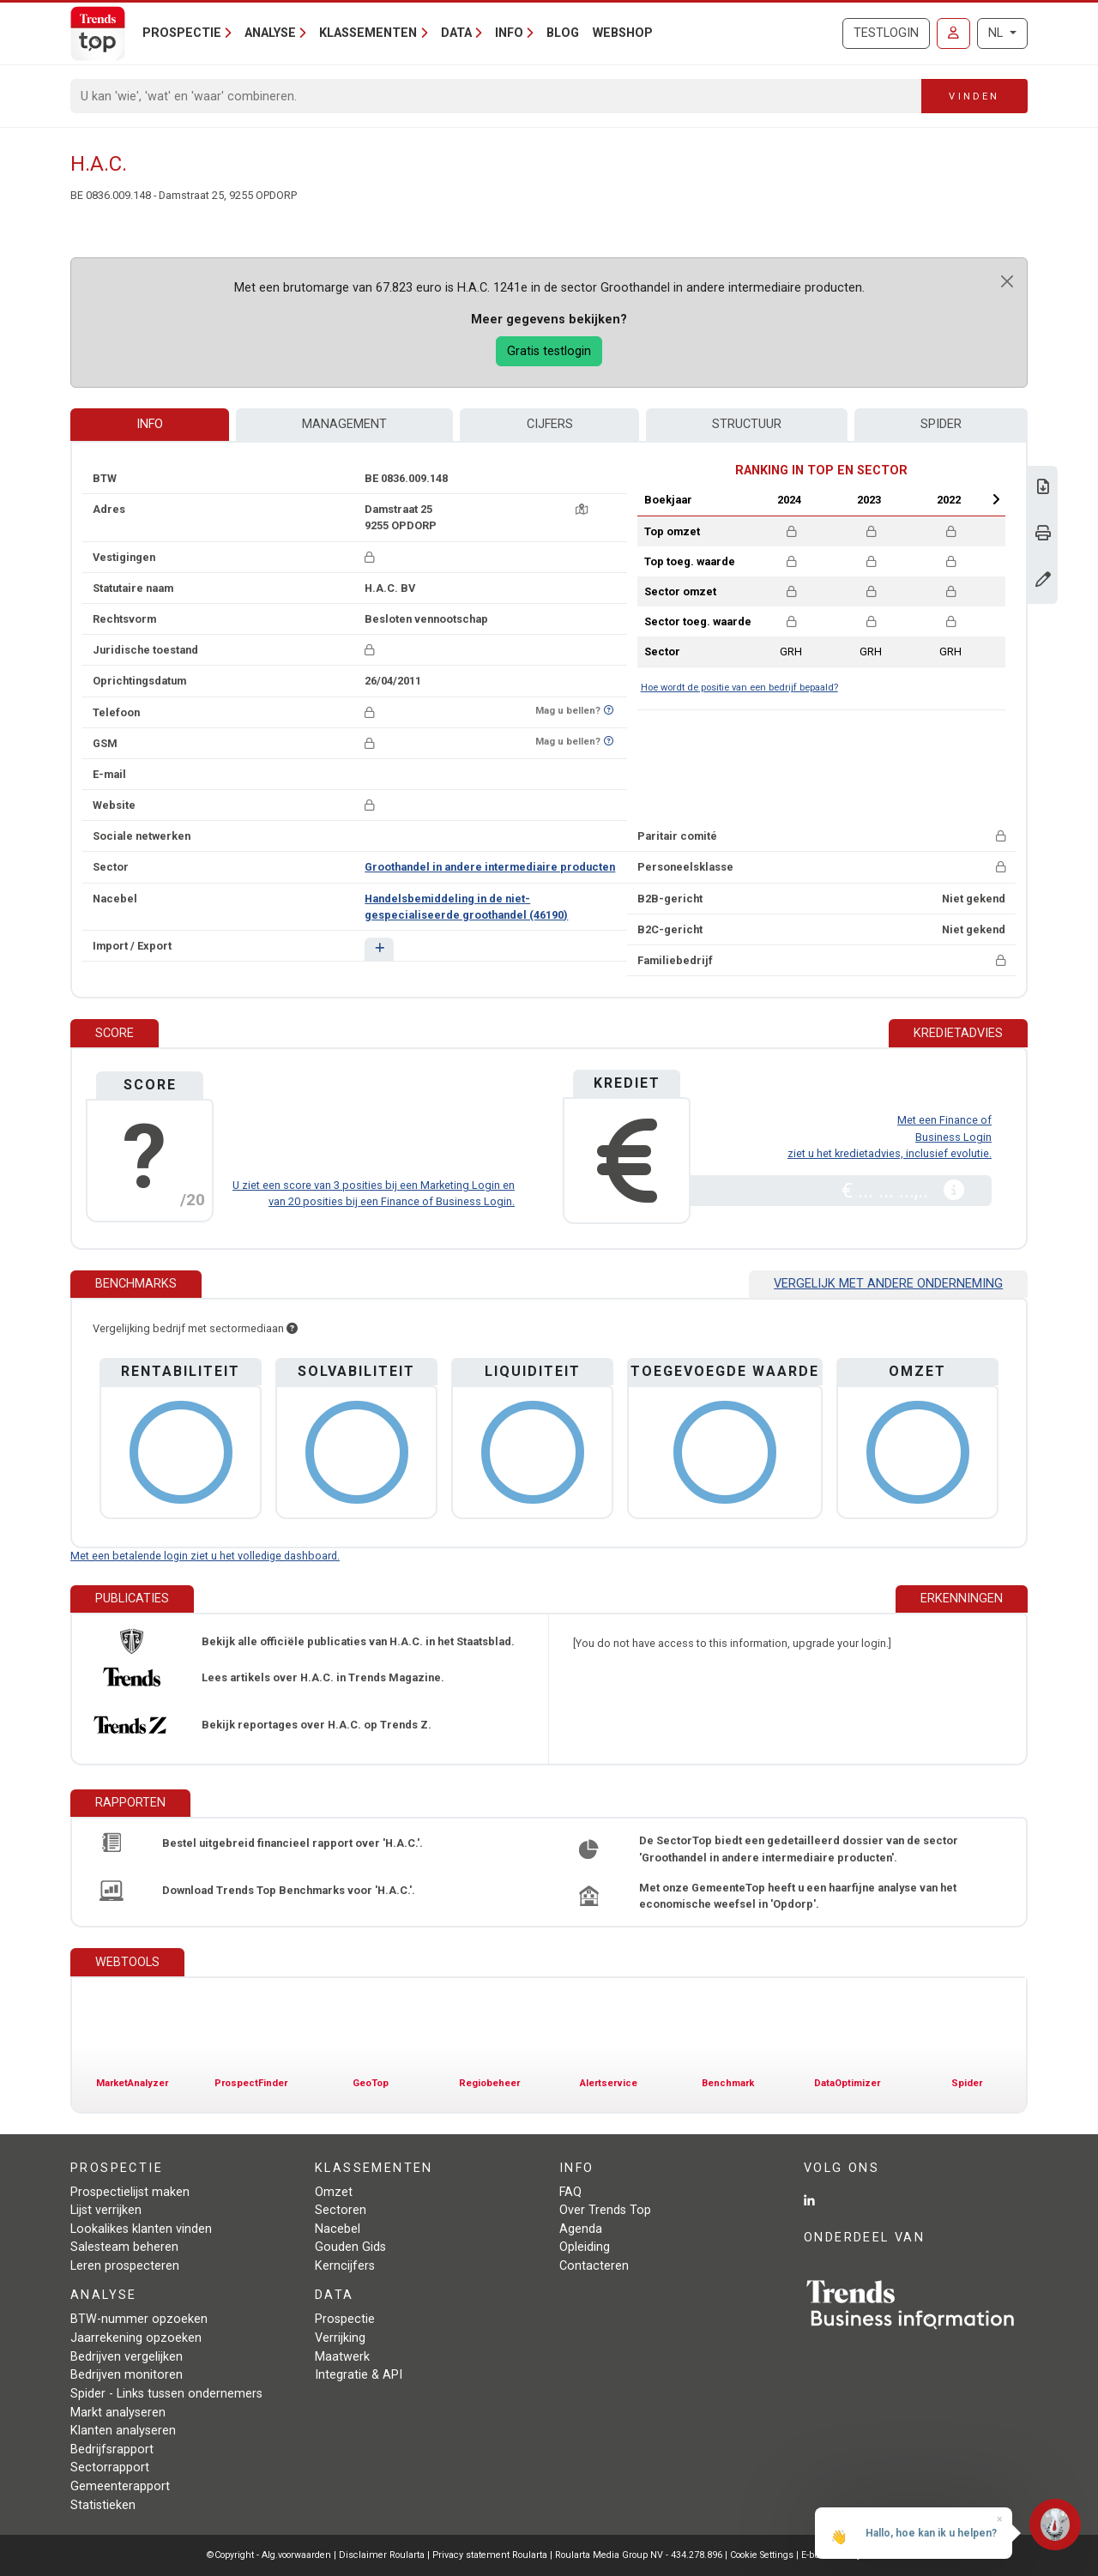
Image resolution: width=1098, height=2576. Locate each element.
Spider (941, 424)
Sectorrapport (109, 2467)
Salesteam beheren (124, 2247)
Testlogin (886, 33)
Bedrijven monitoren (126, 2375)
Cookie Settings (763, 2555)
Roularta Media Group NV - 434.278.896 (640, 2555)
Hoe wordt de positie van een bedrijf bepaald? (739, 687)
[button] (379, 949)
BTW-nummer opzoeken (139, 2319)
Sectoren (340, 2210)
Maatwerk (342, 2357)
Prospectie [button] (181, 33)
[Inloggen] (953, 33)
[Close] (1007, 281)
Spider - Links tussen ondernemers (166, 2393)
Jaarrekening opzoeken (136, 2338)
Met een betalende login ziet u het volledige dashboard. (205, 1555)
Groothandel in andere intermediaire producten (490, 866)
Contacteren (594, 2266)
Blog (562, 33)
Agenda (580, 2229)
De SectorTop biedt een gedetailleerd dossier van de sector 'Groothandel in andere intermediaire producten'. (798, 1848)
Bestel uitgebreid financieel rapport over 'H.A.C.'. (292, 1843)
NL (997, 33)
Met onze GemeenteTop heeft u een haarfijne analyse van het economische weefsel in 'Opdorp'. (797, 1895)
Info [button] (509, 33)
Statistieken (103, 2505)
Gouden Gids (350, 2247)
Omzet (334, 2192)
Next (995, 499)
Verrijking (340, 2338)
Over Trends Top (605, 2210)
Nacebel (337, 2229)
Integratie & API (358, 2375)
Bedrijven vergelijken (126, 2357)
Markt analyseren (118, 2412)
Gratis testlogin (549, 351)
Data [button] (456, 33)
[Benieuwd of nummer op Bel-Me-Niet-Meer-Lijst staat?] (608, 710)
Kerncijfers (345, 2266)
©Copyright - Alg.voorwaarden (269, 2555)
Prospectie (345, 2319)
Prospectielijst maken (130, 2192)
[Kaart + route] (582, 509)
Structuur (746, 424)
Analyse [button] (270, 33)
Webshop (623, 33)
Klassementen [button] (368, 33)
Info (149, 424)
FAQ (570, 2192)
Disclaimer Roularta (382, 2555)
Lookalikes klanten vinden (141, 2229)
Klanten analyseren (123, 2430)
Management (344, 424)
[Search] (496, 96)
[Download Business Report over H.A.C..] (1043, 488)
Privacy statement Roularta (489, 2555)
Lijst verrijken (106, 2210)
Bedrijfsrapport (112, 2449)
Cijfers (550, 424)
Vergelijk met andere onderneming (888, 1283)
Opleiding (584, 2247)
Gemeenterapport (120, 2486)
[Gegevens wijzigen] (1043, 581)
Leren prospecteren (124, 2266)
